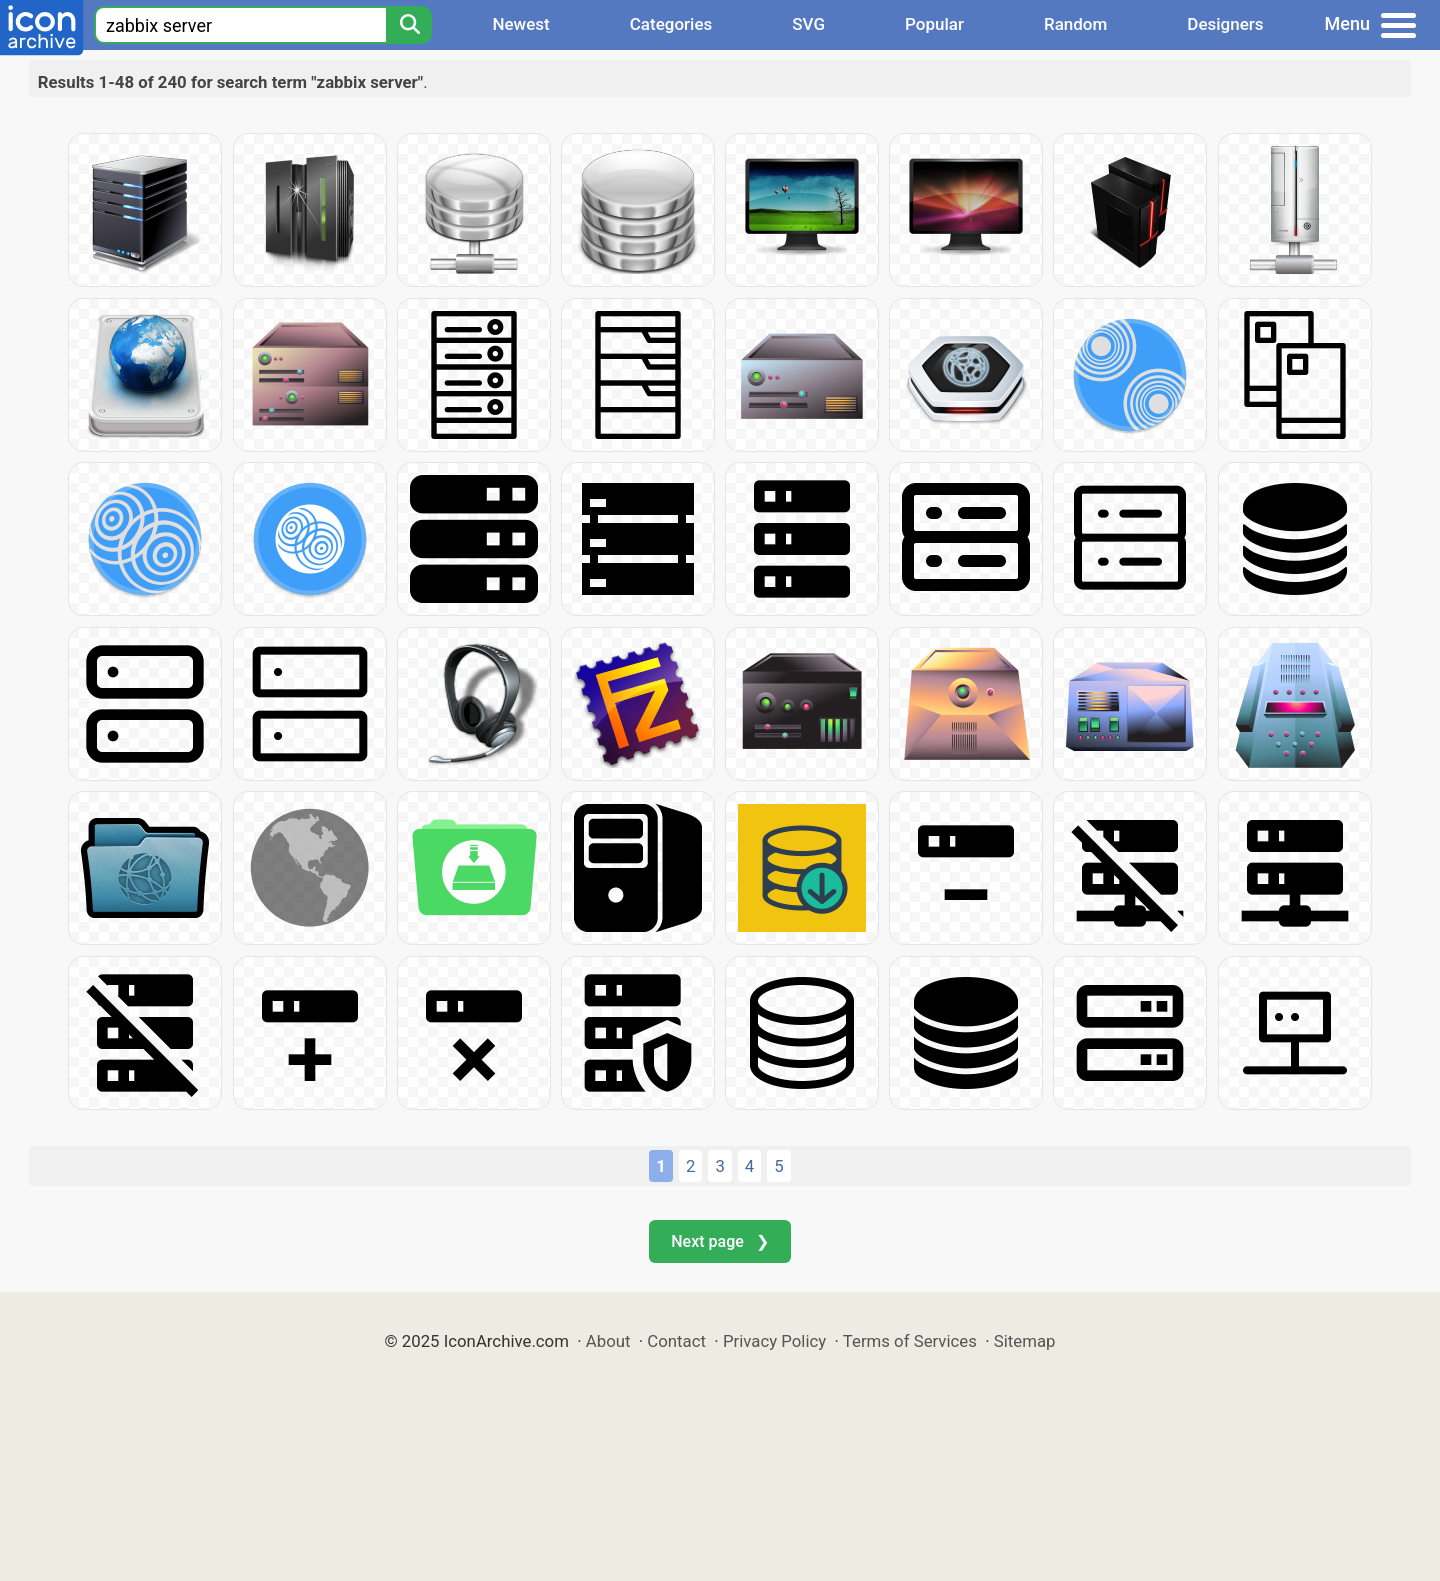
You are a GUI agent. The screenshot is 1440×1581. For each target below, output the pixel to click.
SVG (808, 24)
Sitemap (1025, 1341)
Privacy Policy (774, 1341)
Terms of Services (910, 1341)
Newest (520, 24)
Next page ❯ (719, 1241)
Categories (671, 24)
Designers (1225, 24)
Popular (934, 24)
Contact (676, 1341)
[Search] (409, 25)
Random (1075, 24)
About (608, 1341)
